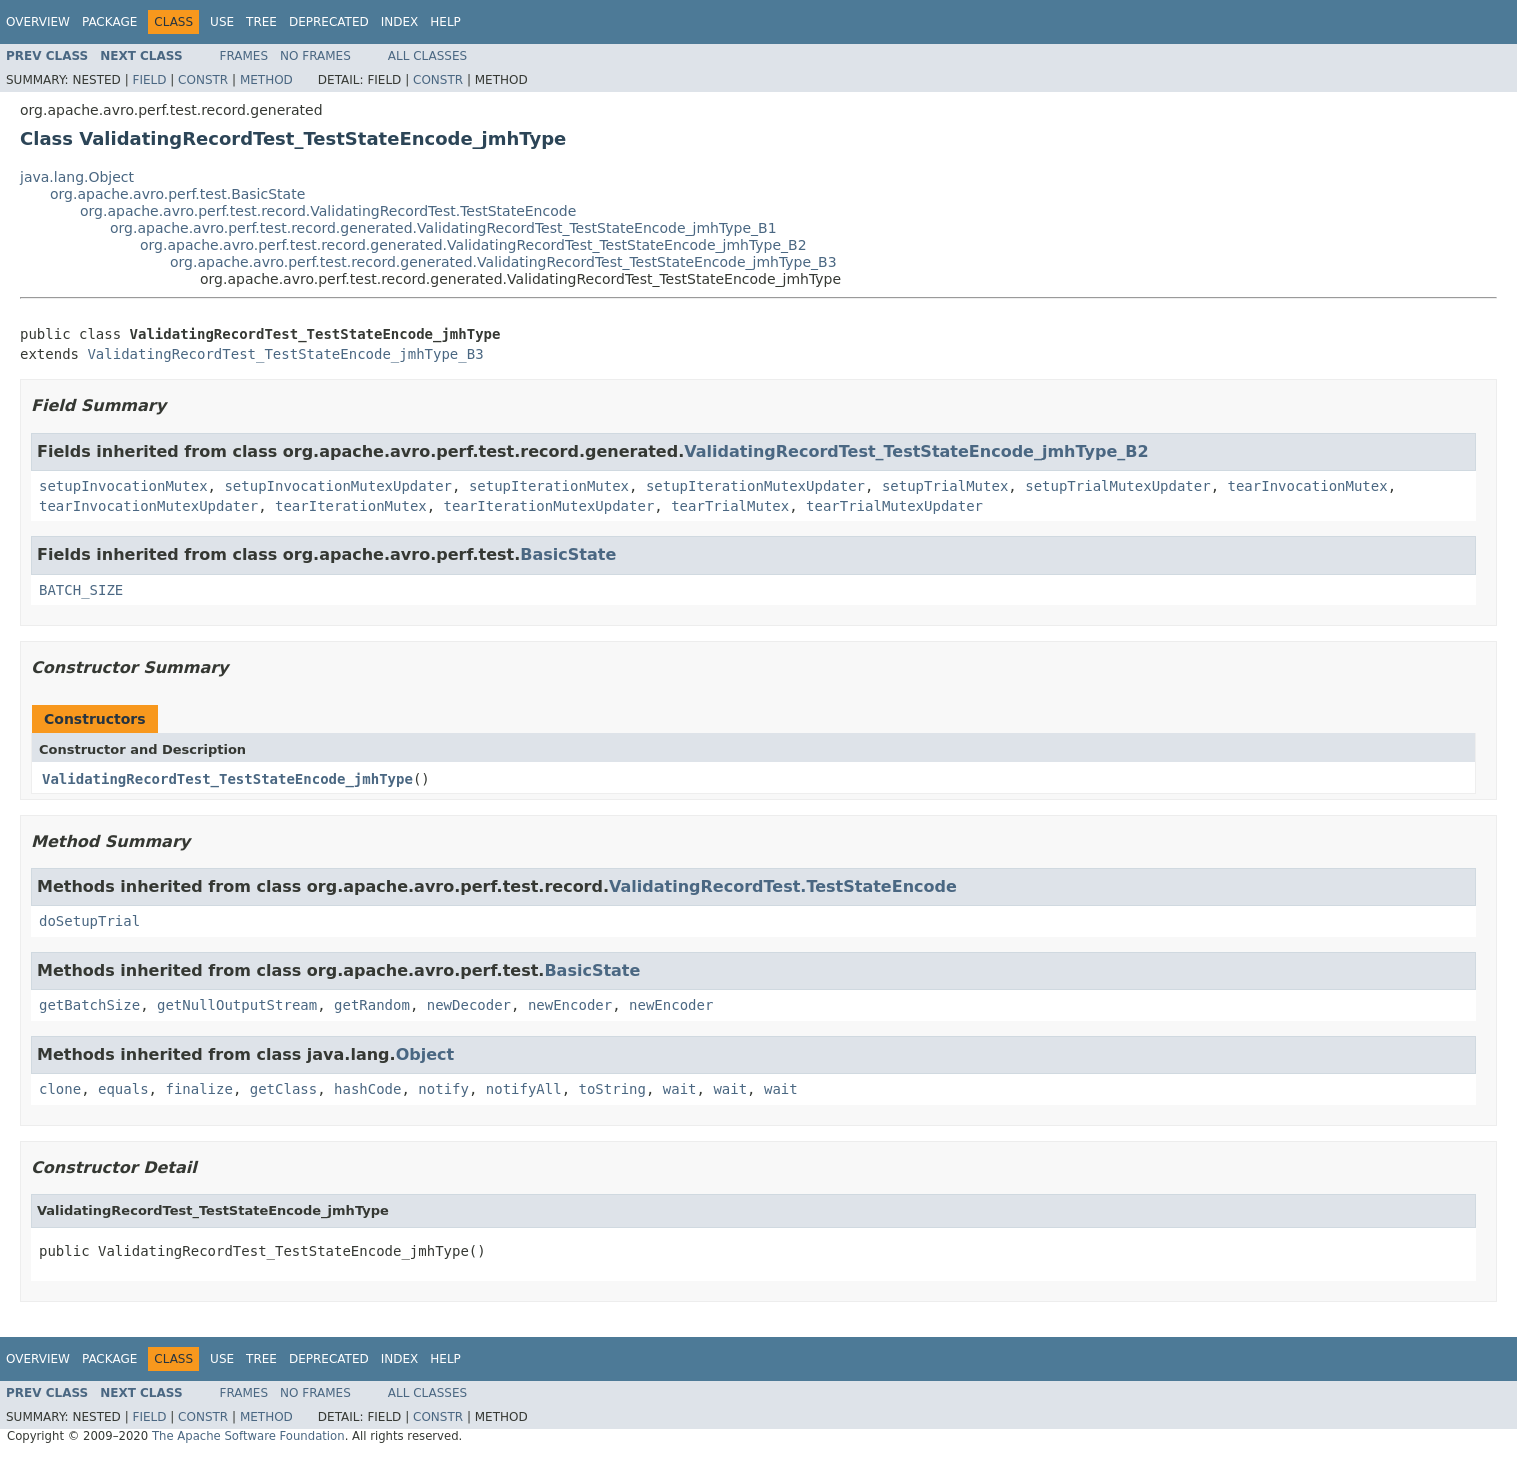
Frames (244, 56)
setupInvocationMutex (123, 486)
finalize (198, 1089)
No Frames (315, 56)
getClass (283, 1089)
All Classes (427, 56)
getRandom (372, 1005)
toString (612, 1089)
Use (222, 22)
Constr (203, 80)
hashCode (367, 1089)
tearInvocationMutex (1308, 486)
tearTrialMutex (730, 506)
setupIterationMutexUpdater (755, 486)
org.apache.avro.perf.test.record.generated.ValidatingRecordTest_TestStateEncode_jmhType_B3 (503, 262)
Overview (38, 22)
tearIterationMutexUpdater (549, 506)
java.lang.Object (77, 177)
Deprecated (329, 22)
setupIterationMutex (549, 486)
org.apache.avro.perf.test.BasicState (177, 194)
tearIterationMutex (351, 506)
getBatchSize (89, 1005)
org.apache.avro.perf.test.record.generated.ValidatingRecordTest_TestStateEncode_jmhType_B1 (443, 228)
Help (445, 22)
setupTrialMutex (945, 486)
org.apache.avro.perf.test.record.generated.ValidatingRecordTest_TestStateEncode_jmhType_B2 (473, 245)
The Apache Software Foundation (248, 1436)
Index (400, 22)
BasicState (568, 554)
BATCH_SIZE (81, 590)
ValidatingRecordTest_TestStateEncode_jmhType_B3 (285, 354)
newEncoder (570, 1005)
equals (123, 1089)
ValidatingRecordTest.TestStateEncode (783, 886)
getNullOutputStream (237, 1005)
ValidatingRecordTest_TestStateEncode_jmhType (227, 779)
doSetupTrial (89, 921)
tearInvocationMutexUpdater (148, 506)
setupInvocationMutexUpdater (338, 486)
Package (109, 22)
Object (425, 1054)
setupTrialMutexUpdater (1117, 486)
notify (443, 1089)
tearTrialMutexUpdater (894, 506)
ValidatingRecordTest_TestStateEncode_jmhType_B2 (916, 451)
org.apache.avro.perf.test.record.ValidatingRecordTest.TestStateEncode (328, 211)
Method (266, 80)
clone (60, 1089)
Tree (261, 22)
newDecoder (469, 1005)
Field (149, 80)
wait (680, 1089)
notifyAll (524, 1089)
